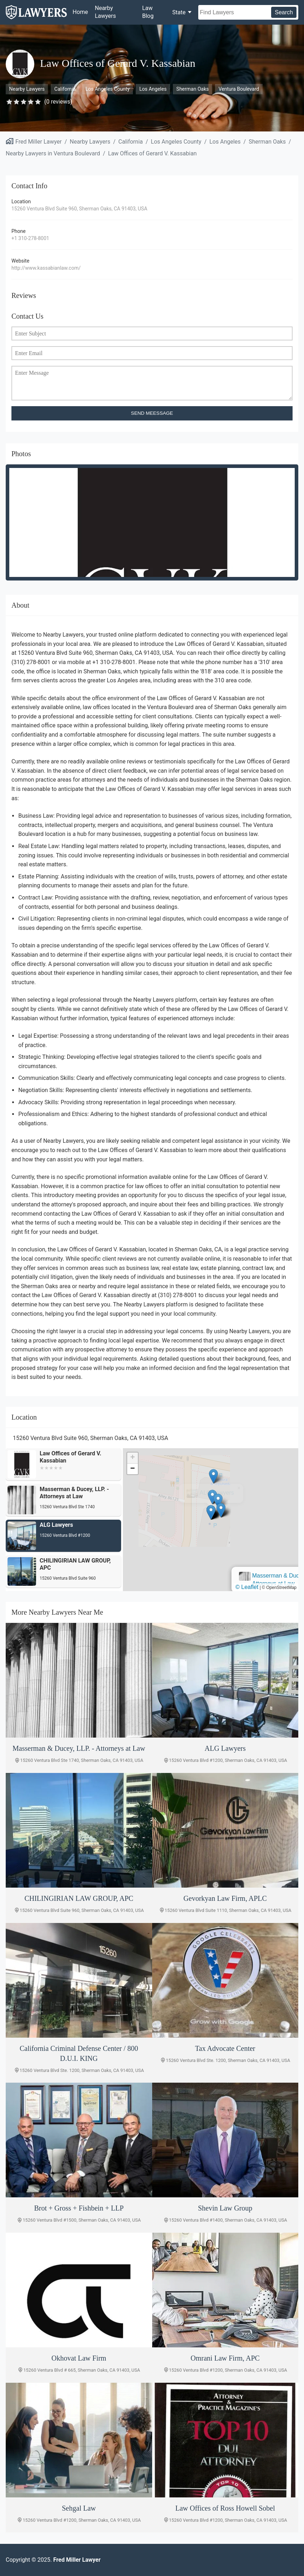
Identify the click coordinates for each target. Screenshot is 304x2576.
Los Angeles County (107, 89)
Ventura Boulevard (239, 89)
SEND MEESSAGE (152, 413)
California (65, 89)
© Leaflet (246, 1587)
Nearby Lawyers (105, 12)
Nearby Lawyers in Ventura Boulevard (53, 153)
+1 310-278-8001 (30, 238)
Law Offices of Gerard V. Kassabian (152, 153)
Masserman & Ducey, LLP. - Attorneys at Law (204, 1490)
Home (80, 12)
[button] (210, 1512)
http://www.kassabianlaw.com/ (46, 268)
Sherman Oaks (192, 89)
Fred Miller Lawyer (38, 141)
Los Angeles (152, 89)
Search (284, 12)
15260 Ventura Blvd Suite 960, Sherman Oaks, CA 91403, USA (79, 208)
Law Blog (148, 12)
